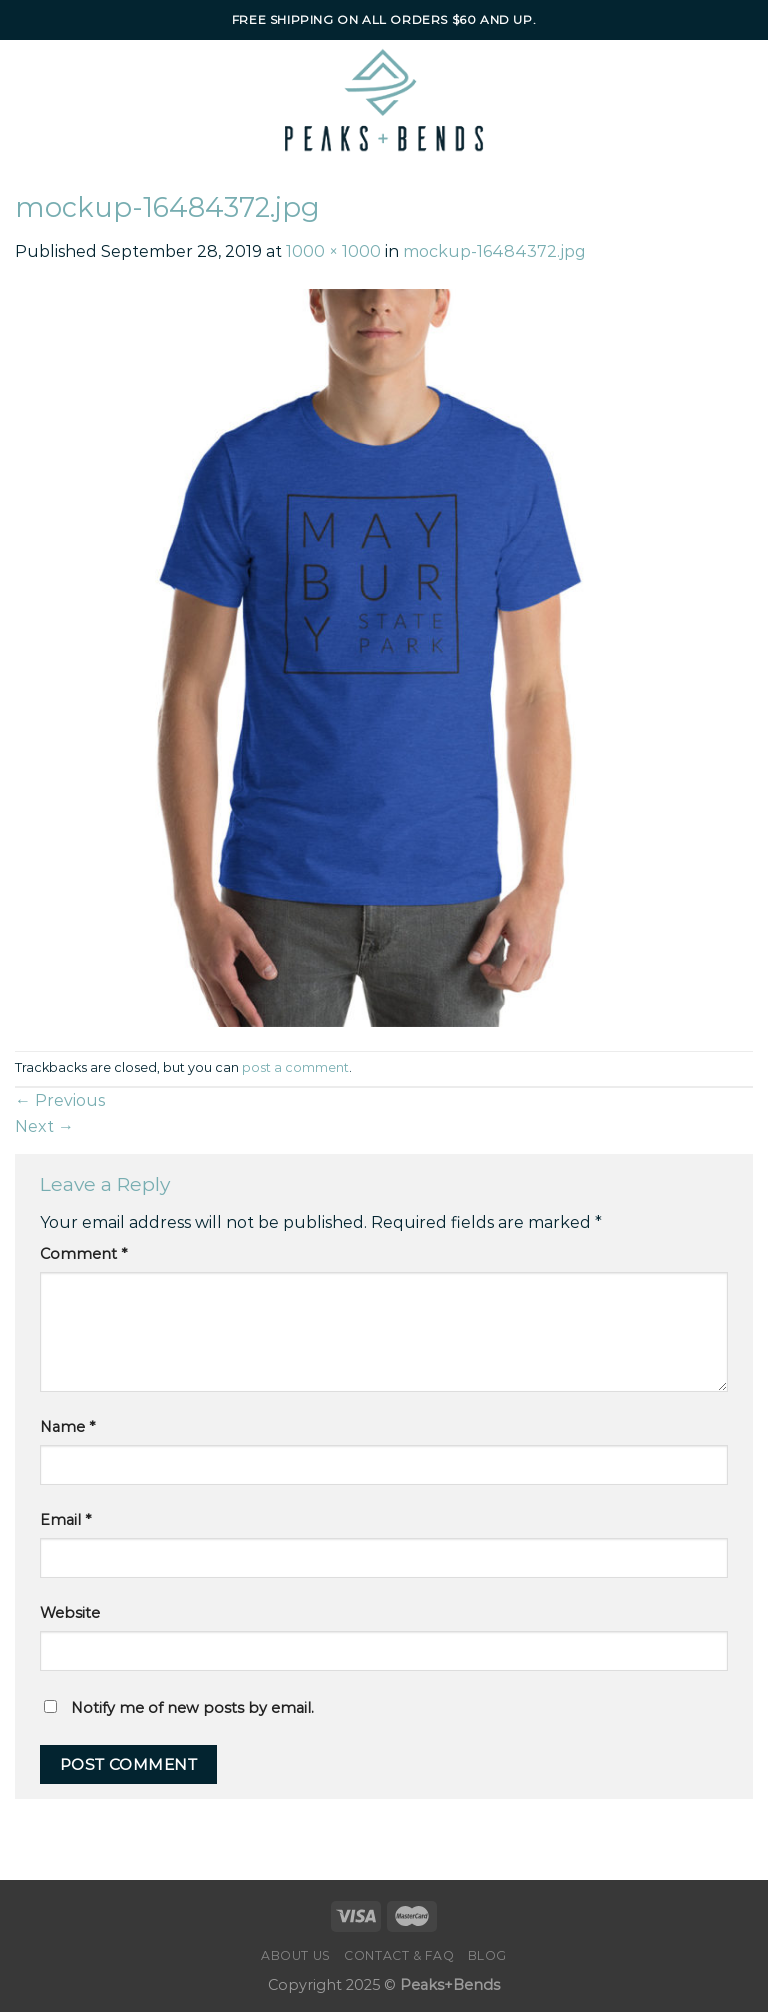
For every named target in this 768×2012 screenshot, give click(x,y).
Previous (60, 1100)
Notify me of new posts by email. (192, 1708)
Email (65, 1520)
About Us (296, 1955)
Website (70, 1613)
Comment (83, 1254)
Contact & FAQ (399, 1955)
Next (44, 1126)
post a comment (295, 1067)
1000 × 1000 (333, 251)
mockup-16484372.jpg (494, 251)
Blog (487, 1955)
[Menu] (58, 100)
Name (67, 1427)
